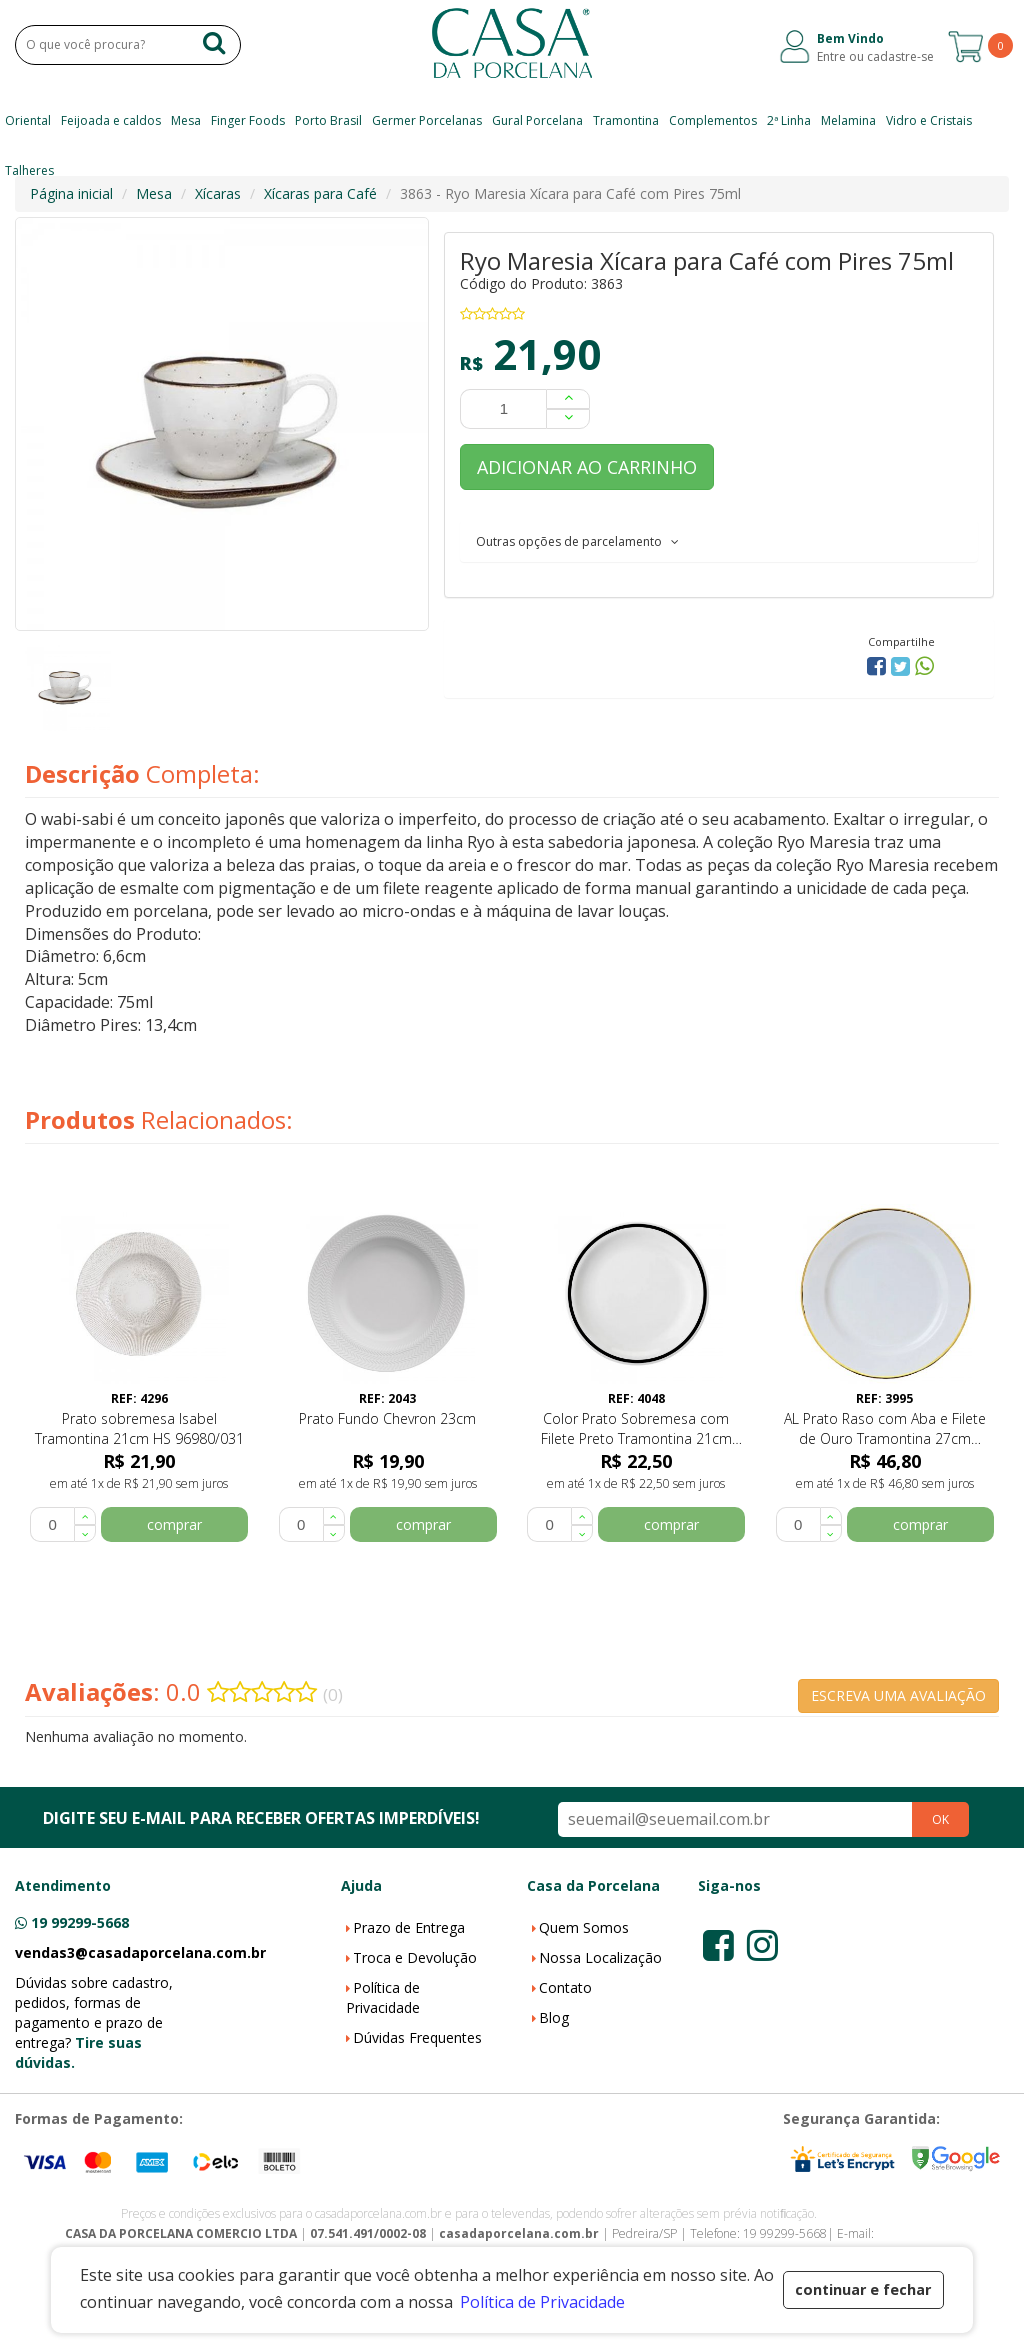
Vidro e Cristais (929, 120)
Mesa (186, 120)
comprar (174, 1524)
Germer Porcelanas (427, 120)
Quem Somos (584, 1927)
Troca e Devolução (415, 1957)
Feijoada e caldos (111, 120)
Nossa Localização (600, 1957)
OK (940, 1819)
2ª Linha (789, 120)
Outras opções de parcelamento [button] (577, 541)
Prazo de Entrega (409, 1927)
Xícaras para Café (320, 193)
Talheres (29, 170)
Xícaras (218, 193)
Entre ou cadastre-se (875, 56)
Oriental (28, 120)
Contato (565, 1987)
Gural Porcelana (537, 120)
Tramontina (626, 120)
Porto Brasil (328, 120)
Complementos (713, 120)
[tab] (719, 541)
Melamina (848, 120)
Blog (554, 2017)
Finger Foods (248, 120)
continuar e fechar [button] (863, 2289)
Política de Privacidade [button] (542, 2302)
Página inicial (71, 193)
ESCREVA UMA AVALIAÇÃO (898, 1695)
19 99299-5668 (80, 1922)
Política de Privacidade (383, 1997)
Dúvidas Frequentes (417, 2037)
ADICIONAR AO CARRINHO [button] (587, 467)
